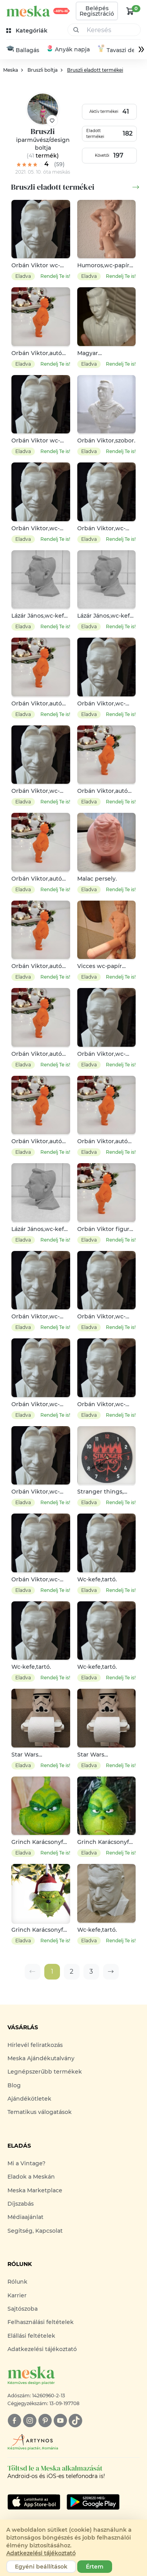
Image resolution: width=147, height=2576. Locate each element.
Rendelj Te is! (55, 276)
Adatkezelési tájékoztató (42, 2349)
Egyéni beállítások (41, 2566)
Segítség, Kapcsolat (35, 2231)
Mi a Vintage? (26, 2163)
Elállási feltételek (31, 2336)
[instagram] (29, 2421)
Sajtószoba (22, 2309)
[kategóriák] (27, 30)
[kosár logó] (130, 11)
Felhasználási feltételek (40, 2322)
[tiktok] (75, 2421)
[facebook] (14, 2421)
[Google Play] (33, 2502)
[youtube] (60, 2421)
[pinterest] (45, 2421)
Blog (14, 2085)
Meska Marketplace (34, 2190)
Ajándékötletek (29, 2099)
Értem (94, 2566)
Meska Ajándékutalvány (40, 2058)
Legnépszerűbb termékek (44, 2072)
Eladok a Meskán (31, 2177)
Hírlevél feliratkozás (35, 2045)
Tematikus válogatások (39, 2112)
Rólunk (17, 2282)
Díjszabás (20, 2204)
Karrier (17, 2295)
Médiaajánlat (25, 2217)
